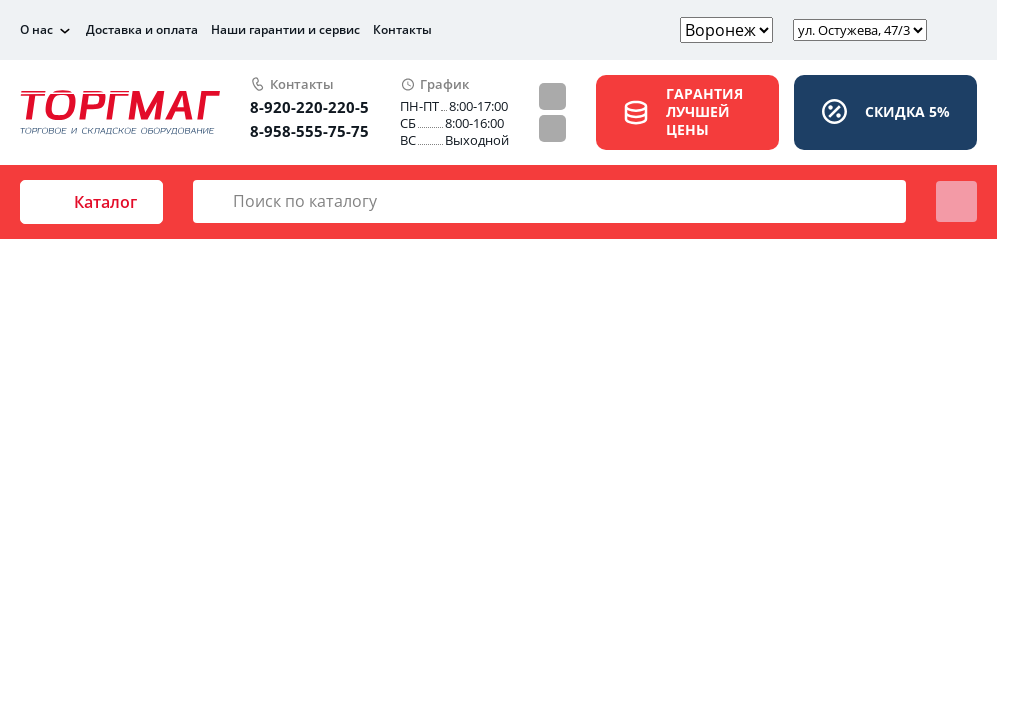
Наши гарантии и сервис (285, 29)
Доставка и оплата (142, 29)
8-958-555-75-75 (309, 131)
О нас (36, 30)
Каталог (91, 202)
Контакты (402, 29)
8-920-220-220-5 (309, 107)
